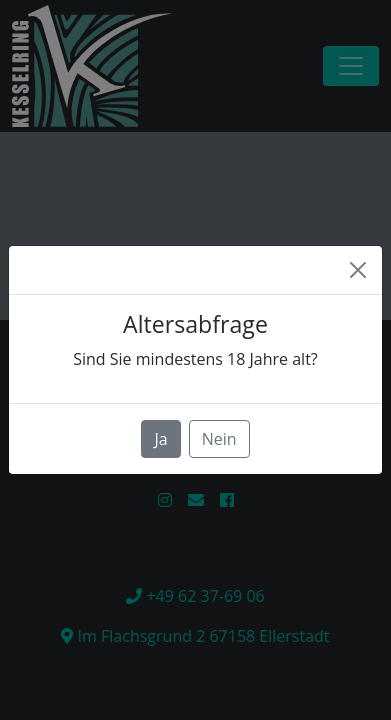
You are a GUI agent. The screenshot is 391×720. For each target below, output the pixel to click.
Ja (160, 439)
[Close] (358, 270)
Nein (219, 439)
